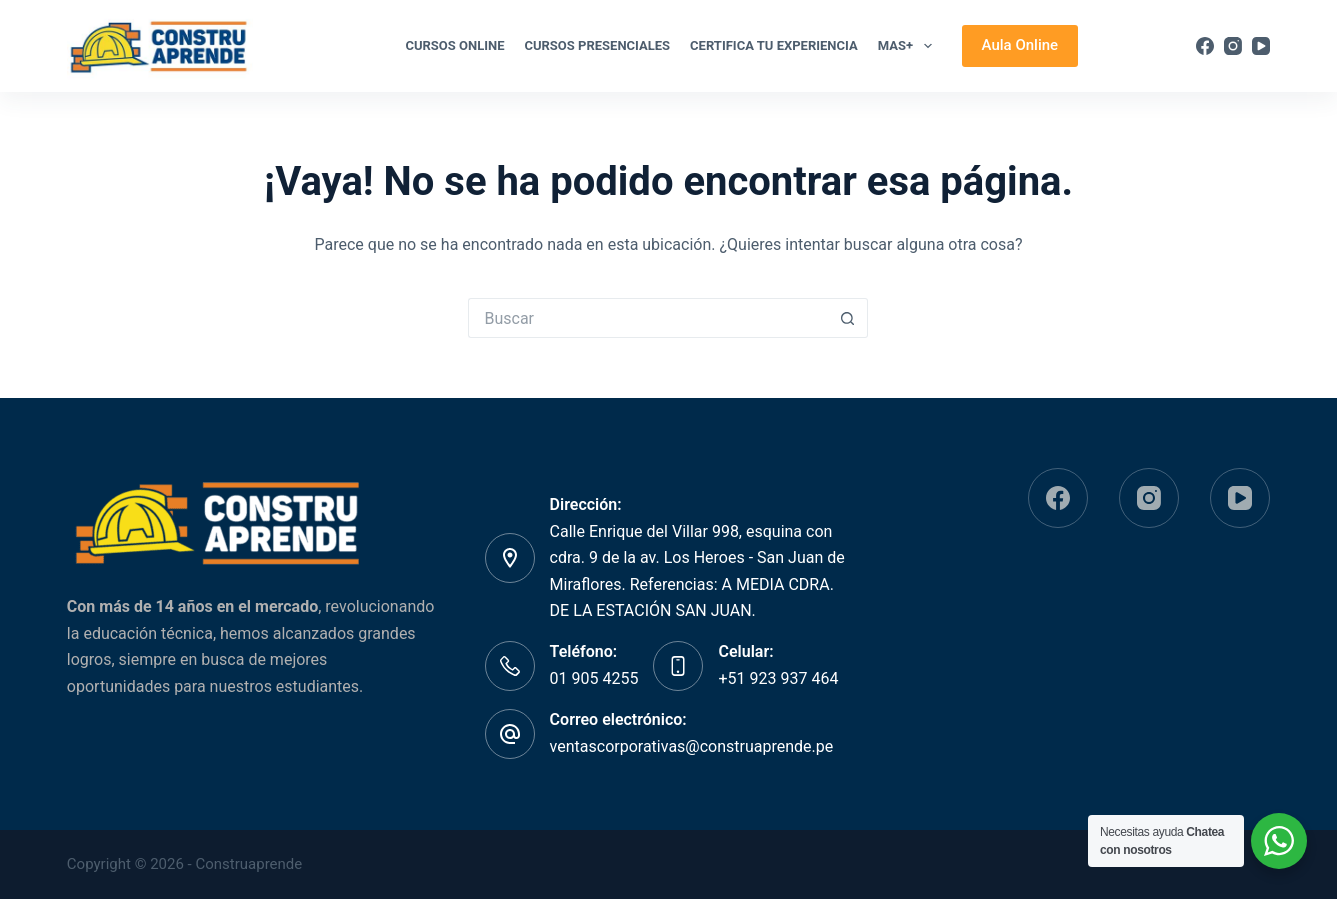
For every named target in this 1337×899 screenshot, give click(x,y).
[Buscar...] (648, 318)
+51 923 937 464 (778, 678)
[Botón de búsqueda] (848, 318)
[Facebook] (1205, 46)
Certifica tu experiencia (774, 45)
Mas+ (909, 46)
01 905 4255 (594, 678)
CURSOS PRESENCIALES (597, 45)
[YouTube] (1261, 46)
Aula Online (1020, 45)
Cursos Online (454, 45)
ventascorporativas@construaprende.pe (692, 746)
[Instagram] (1233, 46)
